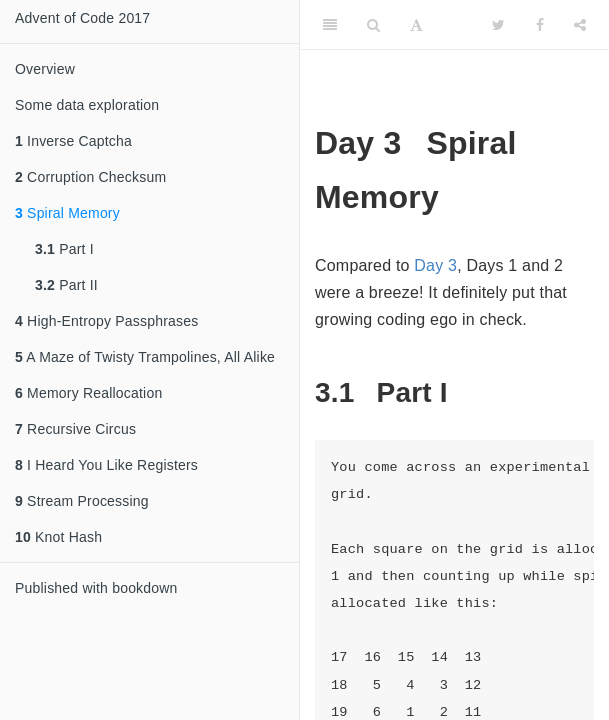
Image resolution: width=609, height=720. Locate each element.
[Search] (373, 25)
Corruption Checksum (90, 177)
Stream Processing (82, 501)
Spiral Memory (67, 213)
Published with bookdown (96, 588)
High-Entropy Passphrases (106, 321)
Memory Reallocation (88, 393)
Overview (45, 69)
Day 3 (435, 265)
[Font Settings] (416, 25)
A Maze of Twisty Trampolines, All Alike (145, 357)
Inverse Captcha (73, 141)
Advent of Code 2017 (82, 18)
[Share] (580, 25)
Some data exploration (87, 105)
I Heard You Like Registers (106, 465)
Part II (66, 285)
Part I (64, 249)
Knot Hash (58, 537)
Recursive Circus (75, 429)
